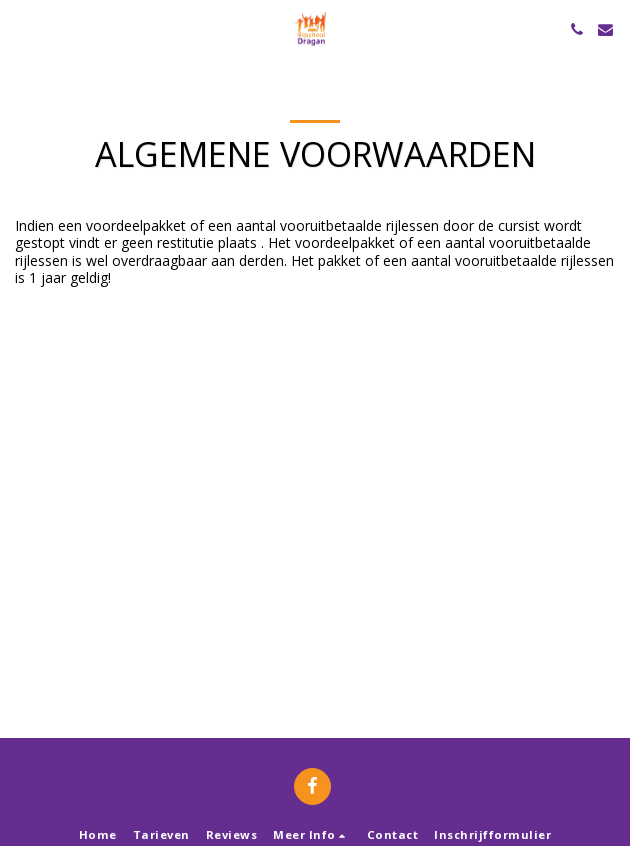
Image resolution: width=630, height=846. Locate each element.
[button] (22, 28)
